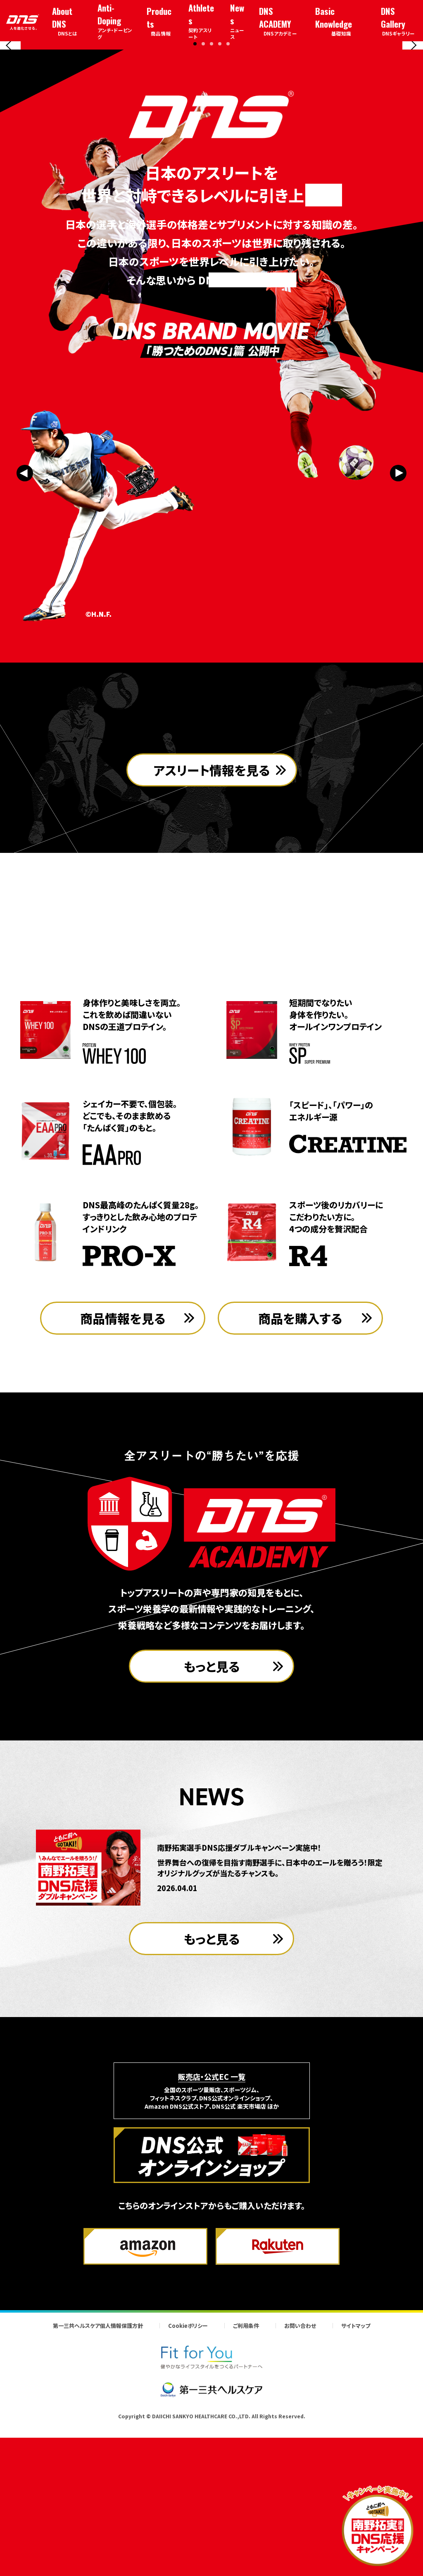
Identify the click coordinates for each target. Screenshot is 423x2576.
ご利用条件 (246, 2479)
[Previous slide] (10, 118)
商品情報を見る (123, 1471)
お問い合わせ (300, 2479)
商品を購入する (300, 1471)
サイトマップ (355, 2479)
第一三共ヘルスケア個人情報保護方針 (98, 2479)
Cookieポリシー (188, 2479)
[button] (195, 189)
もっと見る (211, 1819)
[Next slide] (412, 118)
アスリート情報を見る (211, 971)
